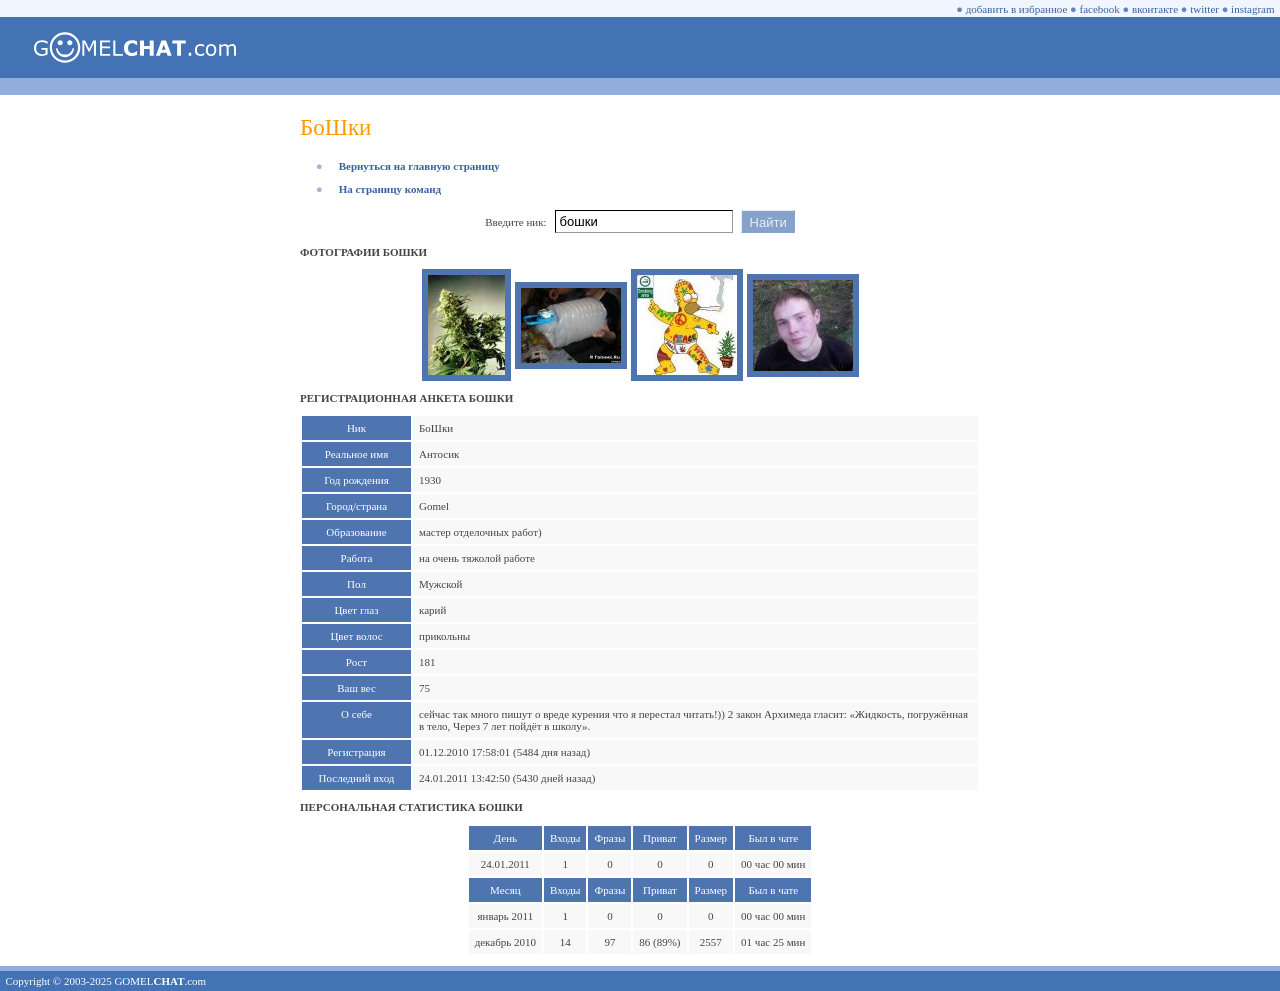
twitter (1204, 9)
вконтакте (1155, 9)
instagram (1252, 9)
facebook (1100, 9)
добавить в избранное (1017, 9)
